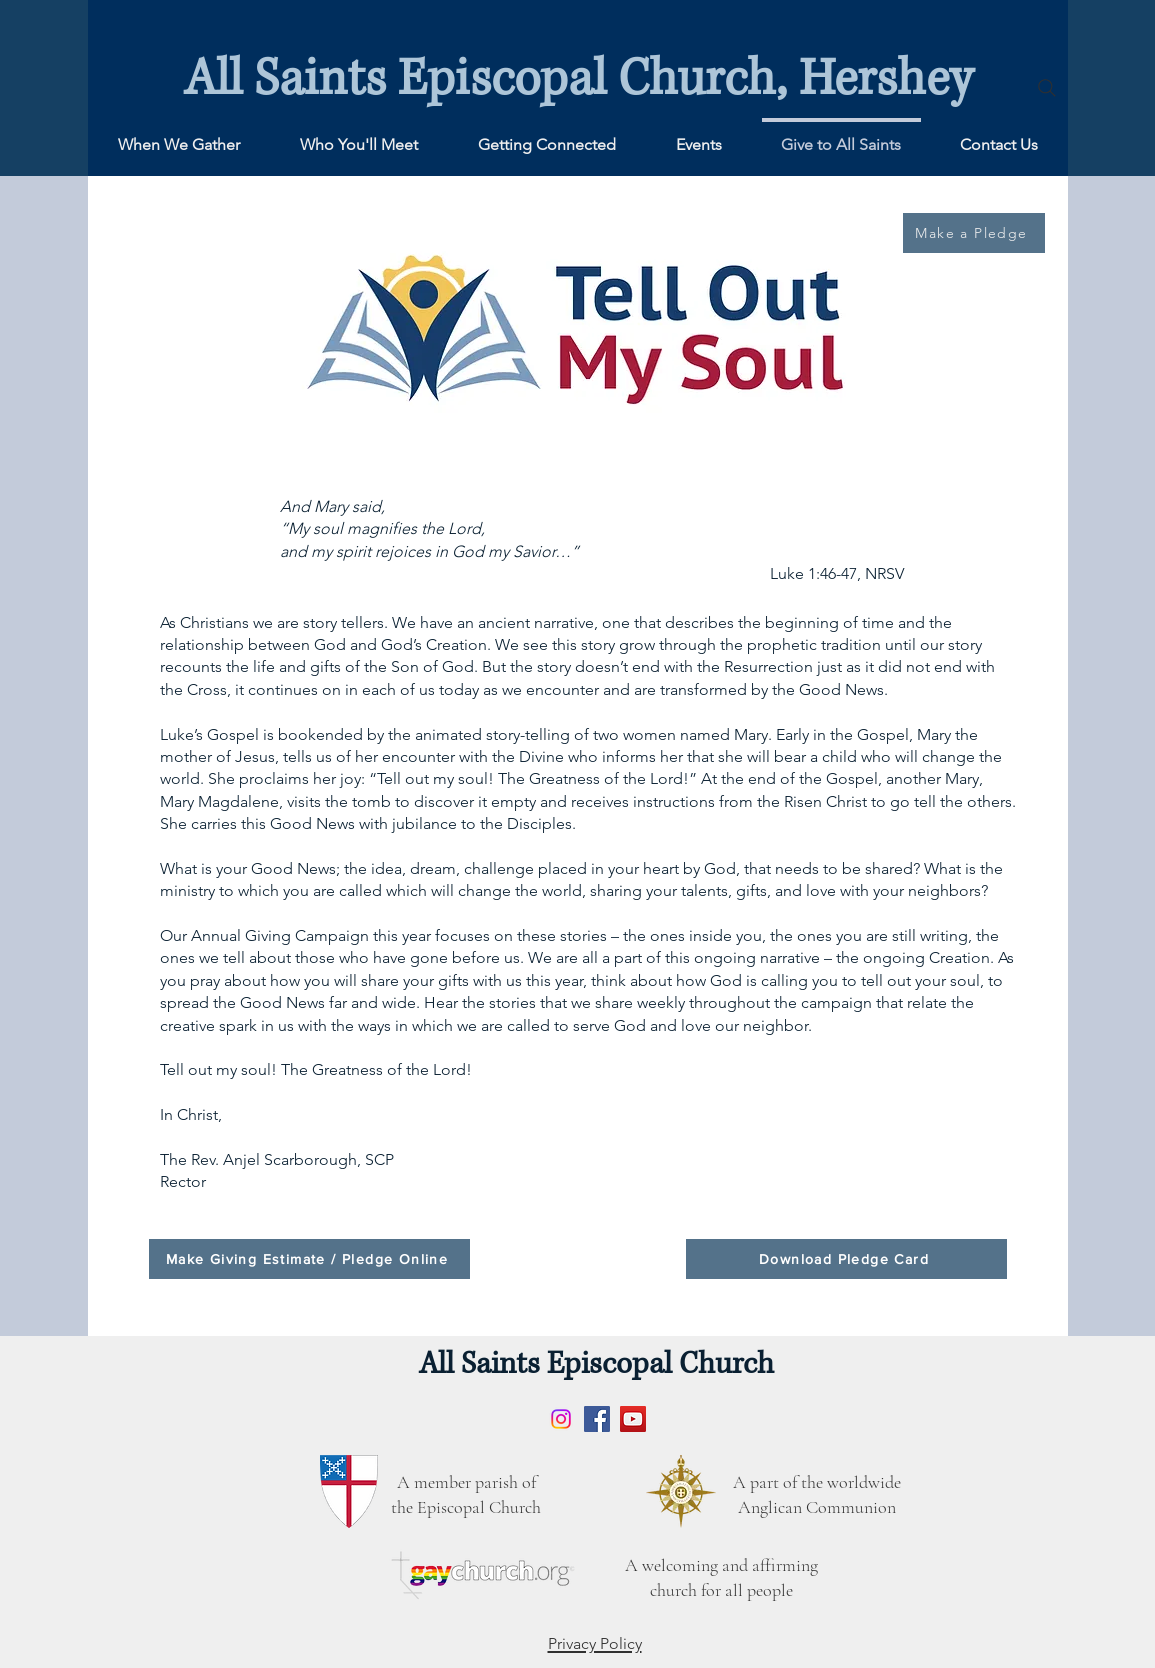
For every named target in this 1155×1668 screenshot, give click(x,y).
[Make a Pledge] (974, 233)
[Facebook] (597, 1419)
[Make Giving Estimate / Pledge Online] (309, 1259)
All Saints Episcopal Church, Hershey (578, 79)
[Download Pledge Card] (846, 1259)
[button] (179, 135)
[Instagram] (561, 1419)
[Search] (1047, 88)
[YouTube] (633, 1419)
